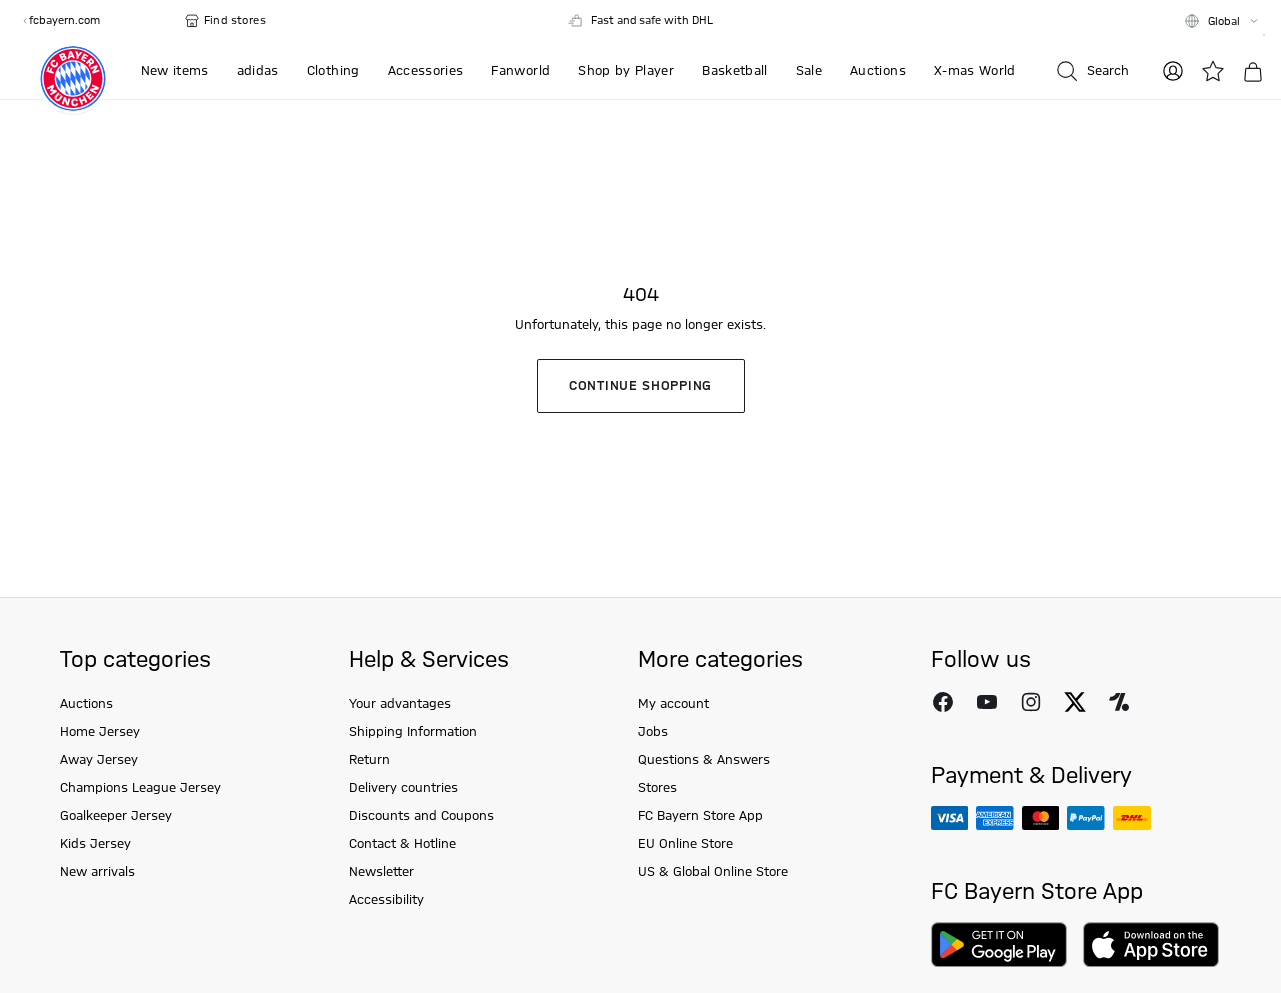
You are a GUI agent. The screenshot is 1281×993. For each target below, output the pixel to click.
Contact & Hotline (402, 844)
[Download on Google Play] (999, 944)
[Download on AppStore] (1151, 944)
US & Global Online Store (713, 872)
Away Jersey (99, 760)
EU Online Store (685, 844)
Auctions (86, 704)
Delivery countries (403, 788)
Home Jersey (100, 732)
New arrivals (97, 872)
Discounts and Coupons (421, 816)
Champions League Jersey (140, 788)
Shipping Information (413, 732)
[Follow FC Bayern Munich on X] (1075, 702)
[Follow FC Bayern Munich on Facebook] (943, 702)
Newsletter (381, 872)
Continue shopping (640, 386)
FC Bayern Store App (700, 816)
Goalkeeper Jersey (116, 816)
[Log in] (1173, 71)
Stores (657, 788)
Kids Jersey (95, 844)
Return (369, 760)
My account (673, 704)
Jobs (653, 732)
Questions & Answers (704, 760)
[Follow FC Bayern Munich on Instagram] (1031, 702)
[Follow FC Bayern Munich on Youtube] (987, 702)
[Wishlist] (1213, 71)
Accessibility (386, 900)
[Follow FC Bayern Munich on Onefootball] (1119, 702)
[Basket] (1253, 72)
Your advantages (400, 704)
